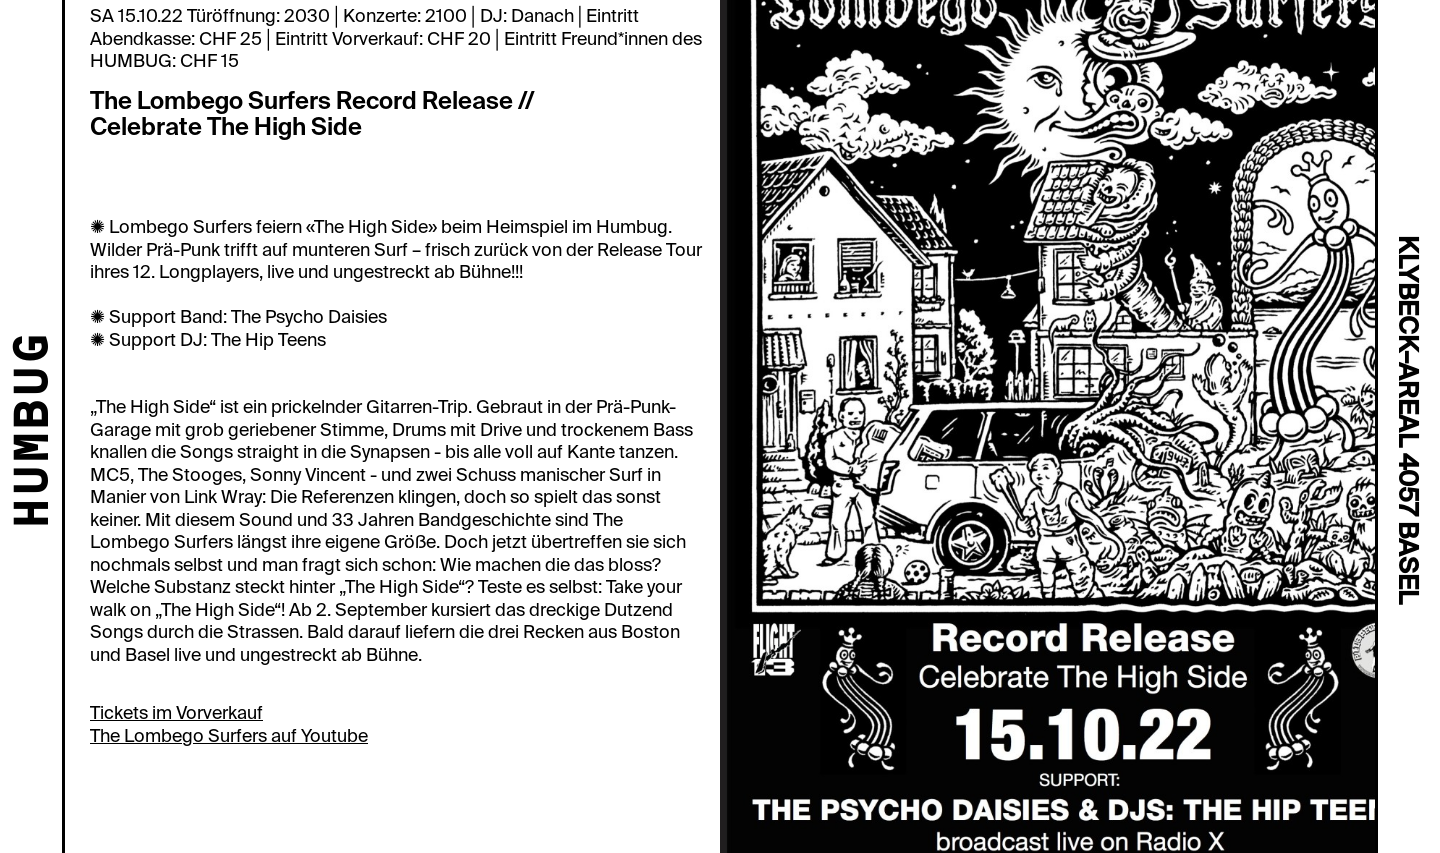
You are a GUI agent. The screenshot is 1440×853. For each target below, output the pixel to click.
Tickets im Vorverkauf (176, 713)
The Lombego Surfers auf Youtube (229, 736)
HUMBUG (35, 432)
